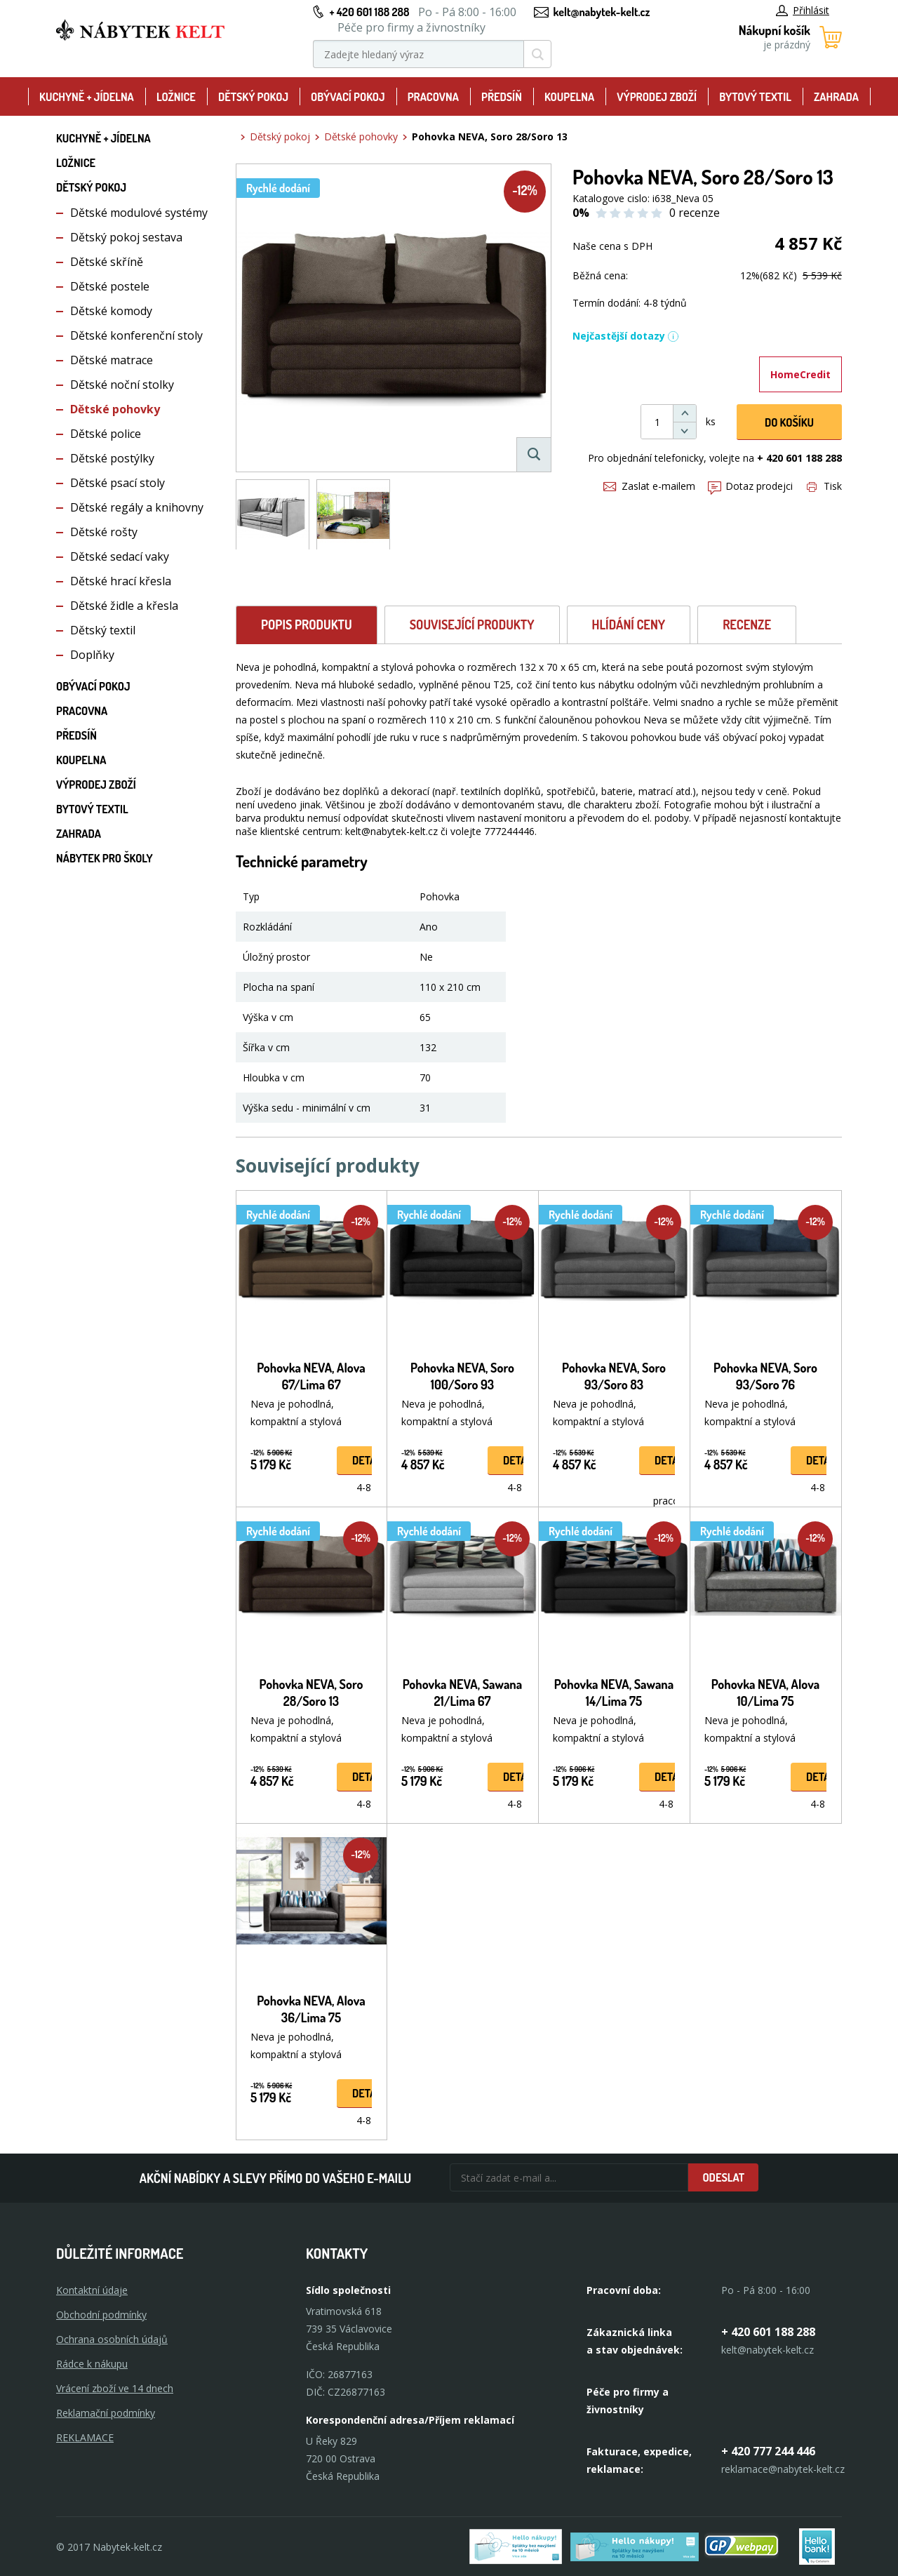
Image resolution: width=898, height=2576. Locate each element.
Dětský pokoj (253, 97)
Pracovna (433, 97)
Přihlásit (802, 10)
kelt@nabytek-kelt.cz (602, 12)
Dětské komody (111, 311)
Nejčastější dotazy (625, 335)
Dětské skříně (106, 261)
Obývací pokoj (348, 97)
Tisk (824, 486)
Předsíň (501, 97)
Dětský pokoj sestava (126, 237)
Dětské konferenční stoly (136, 335)
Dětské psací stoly (117, 482)
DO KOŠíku (789, 422)
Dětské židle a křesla (124, 605)
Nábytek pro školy (104, 858)
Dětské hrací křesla (120, 581)
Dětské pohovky (115, 409)
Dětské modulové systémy (139, 212)
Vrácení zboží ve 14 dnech (114, 2388)
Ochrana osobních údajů (112, 2339)
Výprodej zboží (657, 97)
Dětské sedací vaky (119, 556)
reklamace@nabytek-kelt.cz (783, 2469)
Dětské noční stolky (122, 384)
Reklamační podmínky (105, 2413)
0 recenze (694, 212)
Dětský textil (102, 630)
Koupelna (569, 97)
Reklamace (85, 2437)
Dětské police (105, 433)
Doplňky (92, 654)
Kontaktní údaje (92, 2290)
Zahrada (836, 97)
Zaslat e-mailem (649, 486)
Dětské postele (109, 286)
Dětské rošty (104, 532)
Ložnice (176, 97)
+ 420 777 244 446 (768, 2451)
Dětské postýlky (112, 458)
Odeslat (723, 2177)
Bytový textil (755, 97)
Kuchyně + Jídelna (86, 97)
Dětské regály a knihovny (136, 507)
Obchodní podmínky (101, 2314)
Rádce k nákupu (92, 2363)
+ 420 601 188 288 (369, 12)
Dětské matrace (111, 360)
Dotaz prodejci (750, 486)
